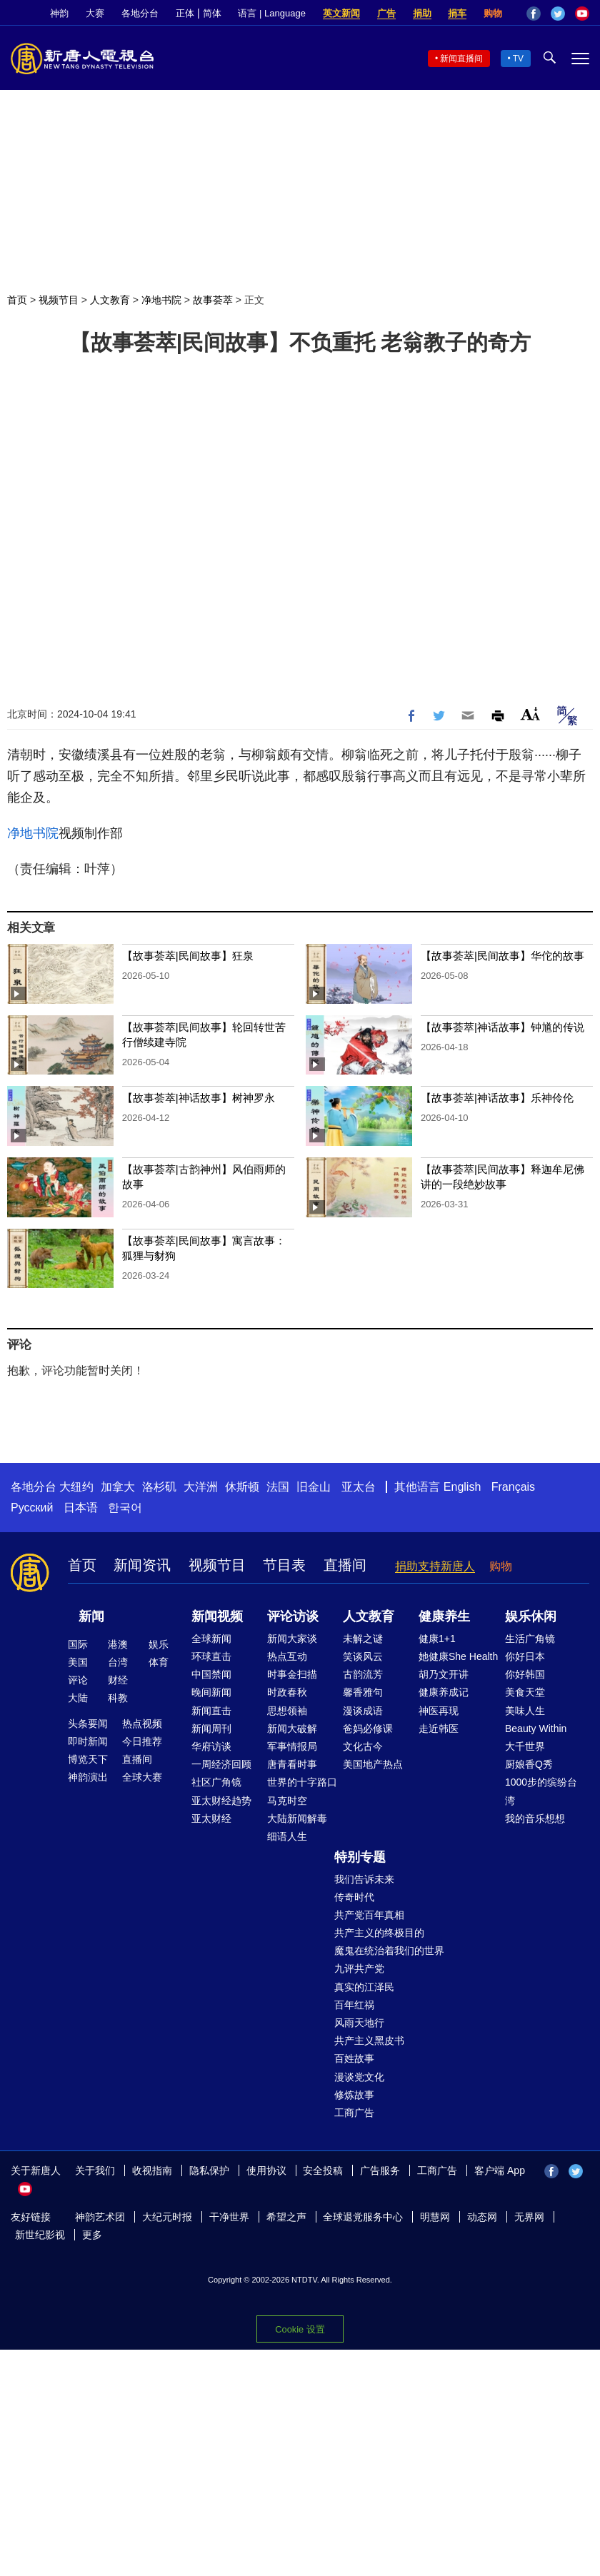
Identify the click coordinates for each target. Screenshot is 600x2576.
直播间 (345, 1565)
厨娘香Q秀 (529, 1764)
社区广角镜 (216, 1782)
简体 (212, 13)
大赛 (95, 13)
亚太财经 (211, 1818)
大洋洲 (201, 1487)
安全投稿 (323, 2170)
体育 (159, 1662)
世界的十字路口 (302, 1782)
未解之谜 (363, 1638)
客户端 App (499, 2170)
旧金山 (313, 1487)
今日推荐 (142, 1741)
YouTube (582, 13)
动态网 (482, 2217)
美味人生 (525, 1710)
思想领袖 (287, 1710)
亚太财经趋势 (221, 1800)
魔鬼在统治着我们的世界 (389, 1950)
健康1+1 (437, 1638)
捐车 (457, 13)
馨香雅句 (363, 1692)
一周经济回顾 (221, 1764)
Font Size (530, 713)
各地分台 (140, 13)
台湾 (118, 1662)
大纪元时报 (167, 2217)
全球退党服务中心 (363, 2217)
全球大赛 (142, 1777)
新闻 (91, 1616)
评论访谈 (293, 1616)
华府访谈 (211, 1746)
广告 (386, 13)
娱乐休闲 (530, 1616)
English (462, 1487)
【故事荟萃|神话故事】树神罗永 (198, 1098)
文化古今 (363, 1746)
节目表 (284, 1565)
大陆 (78, 1698)
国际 (78, 1644)
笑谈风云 (363, 1656)
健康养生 (444, 1616)
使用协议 (266, 2170)
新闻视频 (217, 1616)
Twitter (558, 13)
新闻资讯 (142, 1565)
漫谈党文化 (359, 2077)
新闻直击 (211, 1710)
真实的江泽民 (364, 1987)
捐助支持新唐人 (435, 1566)
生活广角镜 (530, 1638)
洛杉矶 (159, 1487)
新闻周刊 (211, 1728)
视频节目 (59, 300)
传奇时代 (354, 1897)
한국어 (125, 1507)
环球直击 (211, 1656)
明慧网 (435, 2217)
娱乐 (159, 1644)
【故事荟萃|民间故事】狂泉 (188, 956)
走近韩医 (439, 1728)
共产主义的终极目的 (379, 1932)
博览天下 (88, 1759)
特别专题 (360, 1857)
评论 (78, 1680)
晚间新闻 (211, 1692)
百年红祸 (354, 2005)
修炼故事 (354, 2094)
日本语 (81, 1507)
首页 (17, 300)
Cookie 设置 (299, 2329)
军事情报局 (292, 1746)
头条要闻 (88, 1723)
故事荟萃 (213, 300)
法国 (277, 1487)
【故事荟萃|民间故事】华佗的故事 (502, 956)
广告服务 (380, 2170)
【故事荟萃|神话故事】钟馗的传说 (502, 1027)
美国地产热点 (373, 1764)
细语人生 (287, 1836)
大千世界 (525, 1746)
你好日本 (525, 1656)
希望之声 (286, 2217)
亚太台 (358, 1487)
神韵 (59, 13)
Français (513, 1487)
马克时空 (287, 1800)
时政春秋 (287, 1692)
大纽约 (76, 1487)
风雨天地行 (359, 2022)
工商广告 (354, 2112)
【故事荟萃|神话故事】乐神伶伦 (497, 1098)
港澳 (118, 1644)
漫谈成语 (363, 1710)
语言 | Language (271, 13)
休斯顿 (242, 1487)
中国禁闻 (211, 1674)
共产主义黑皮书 (369, 2040)
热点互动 (287, 1656)
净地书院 (161, 300)
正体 (185, 13)
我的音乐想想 (535, 1818)
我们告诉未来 (364, 1879)
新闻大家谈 (292, 1638)
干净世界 (229, 2217)
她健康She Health (458, 1656)
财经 (118, 1680)
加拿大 (118, 1487)
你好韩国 (525, 1674)
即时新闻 (88, 1741)
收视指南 (152, 2170)
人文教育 (110, 300)
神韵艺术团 (100, 2217)
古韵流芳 (363, 1674)
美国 (78, 1662)
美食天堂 (525, 1692)
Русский (32, 1507)
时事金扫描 (292, 1674)
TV (518, 59)
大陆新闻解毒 (297, 1818)
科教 (118, 1698)
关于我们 (95, 2170)
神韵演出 (88, 1777)
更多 (92, 2234)
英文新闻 (341, 13)
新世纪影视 (40, 2234)
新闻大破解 (292, 1728)
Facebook (533, 13)
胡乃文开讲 (444, 1674)
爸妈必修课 (368, 1728)
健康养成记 (444, 1692)
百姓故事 (354, 2058)
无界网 (529, 2217)
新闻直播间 (461, 59)
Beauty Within (535, 1728)
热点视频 (142, 1723)
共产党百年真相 (369, 1915)
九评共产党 (359, 1968)
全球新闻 (211, 1638)
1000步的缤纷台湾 (541, 1791)
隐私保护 (209, 2170)
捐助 (422, 13)
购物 (493, 13)
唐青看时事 (292, 1764)
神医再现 (439, 1710)
